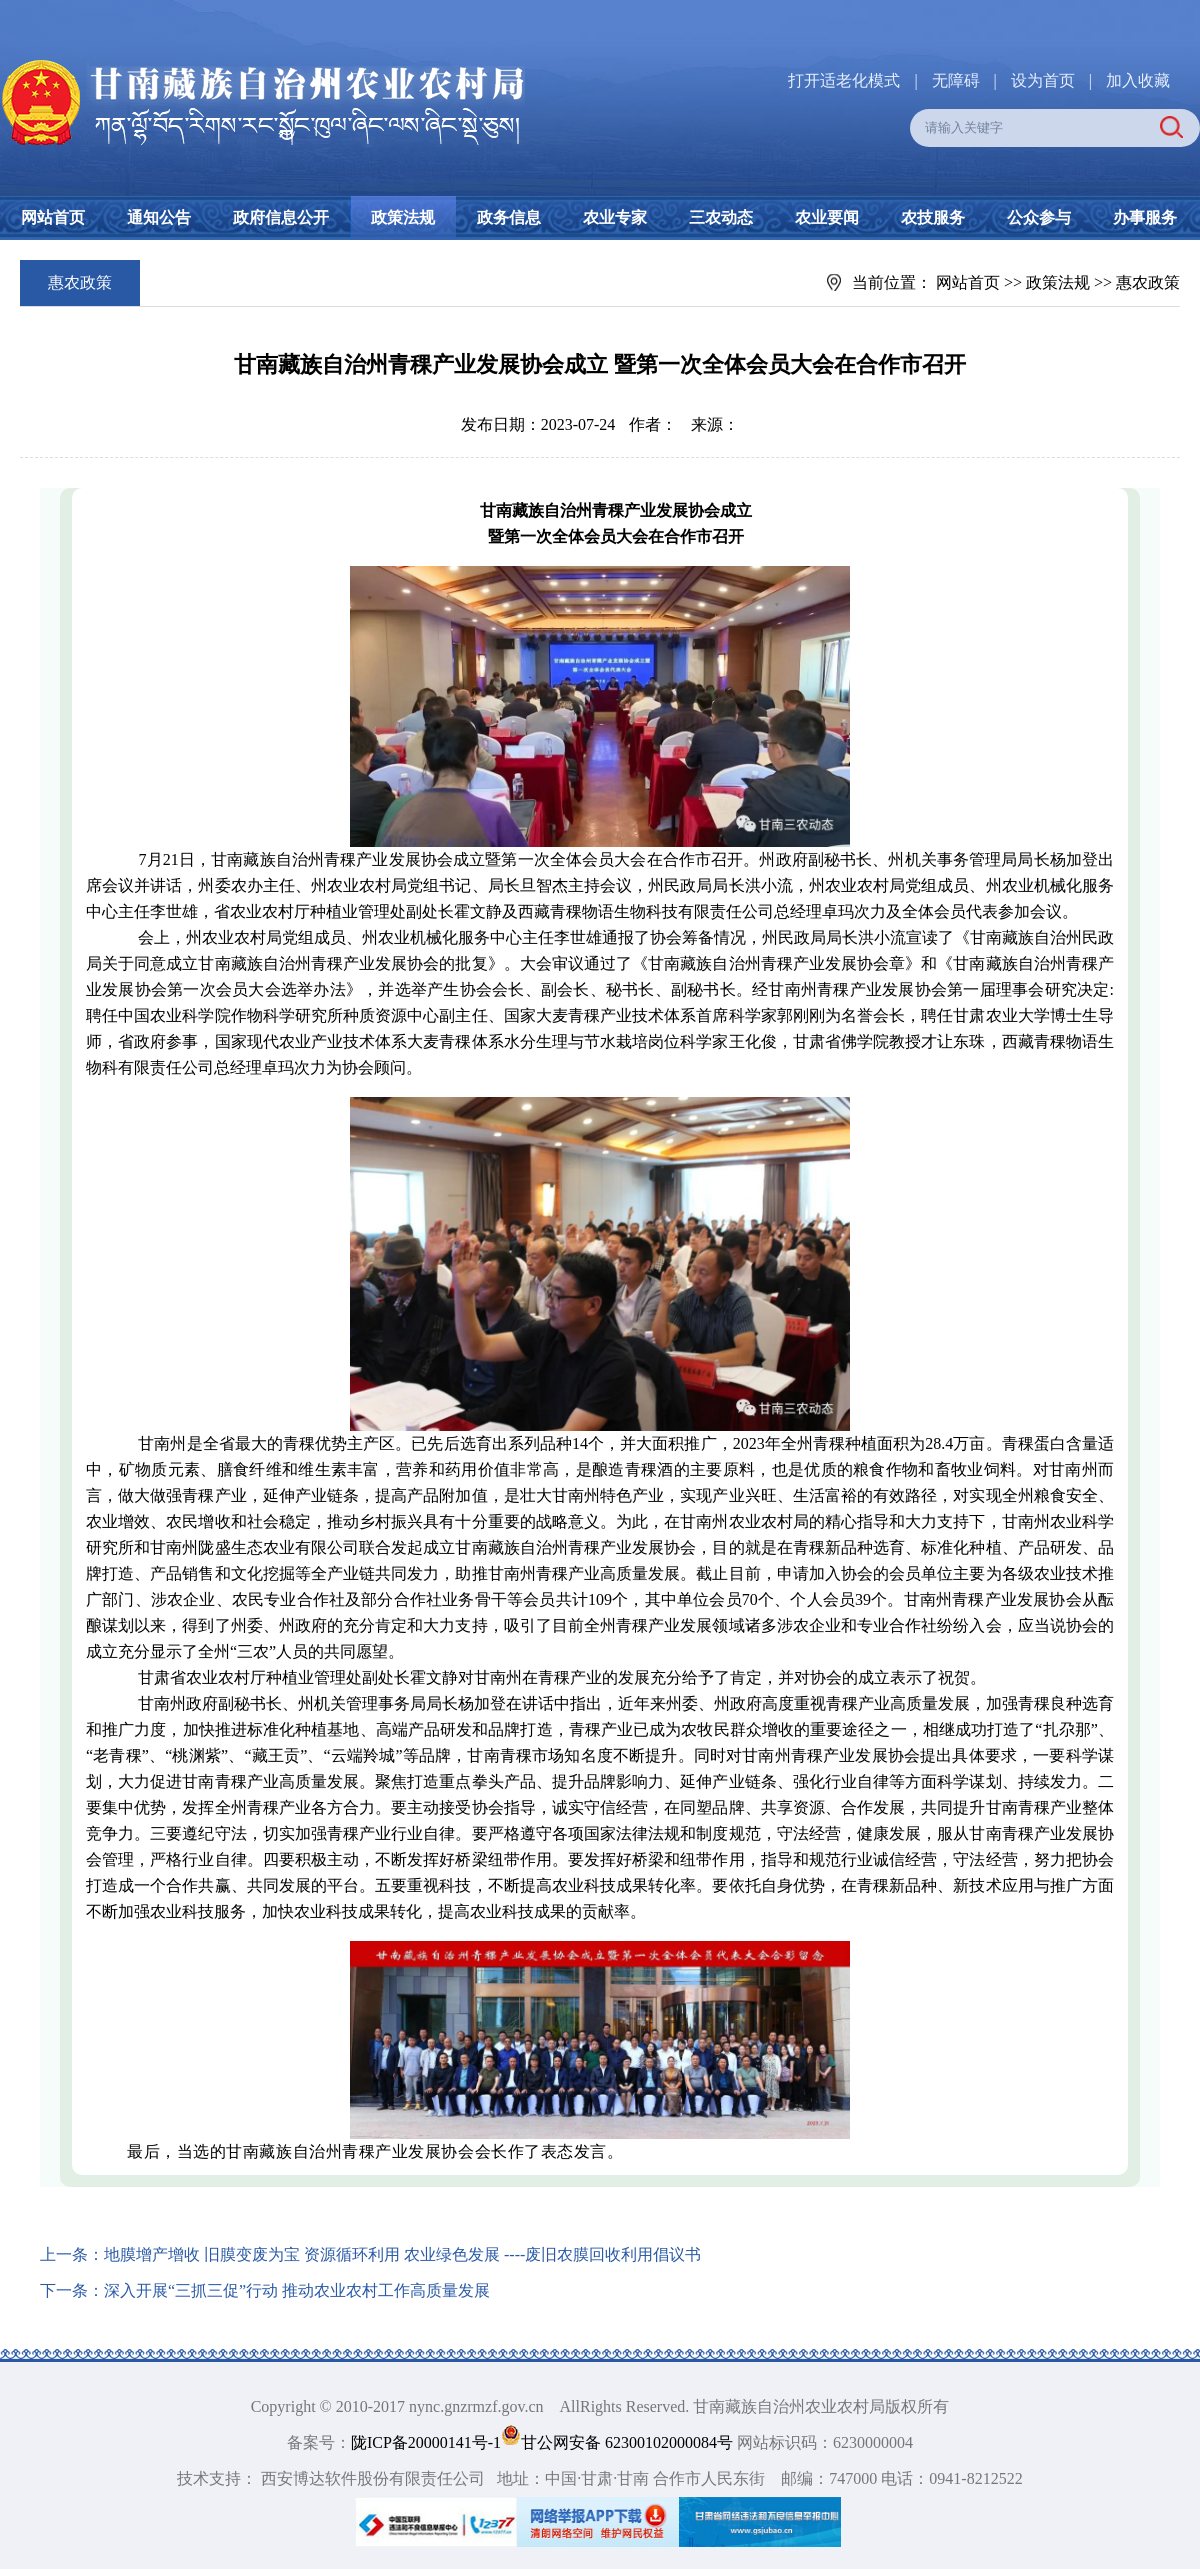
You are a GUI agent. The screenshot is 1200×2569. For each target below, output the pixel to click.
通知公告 (159, 217)
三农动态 (721, 217)
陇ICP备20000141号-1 (426, 2442)
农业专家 (615, 217)
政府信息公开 (281, 217)
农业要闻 (827, 217)
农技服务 (933, 217)
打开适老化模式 (844, 80)
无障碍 (956, 80)
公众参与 (1039, 217)
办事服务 (1145, 217)
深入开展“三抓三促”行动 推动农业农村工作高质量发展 (297, 2290)
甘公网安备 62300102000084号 (619, 2442)
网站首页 (53, 217)
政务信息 (509, 217)
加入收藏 (1138, 80)
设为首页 (1043, 80)
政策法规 (403, 217)
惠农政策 (1148, 282)
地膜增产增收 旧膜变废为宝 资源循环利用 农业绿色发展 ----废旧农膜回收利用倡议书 (402, 2254)
